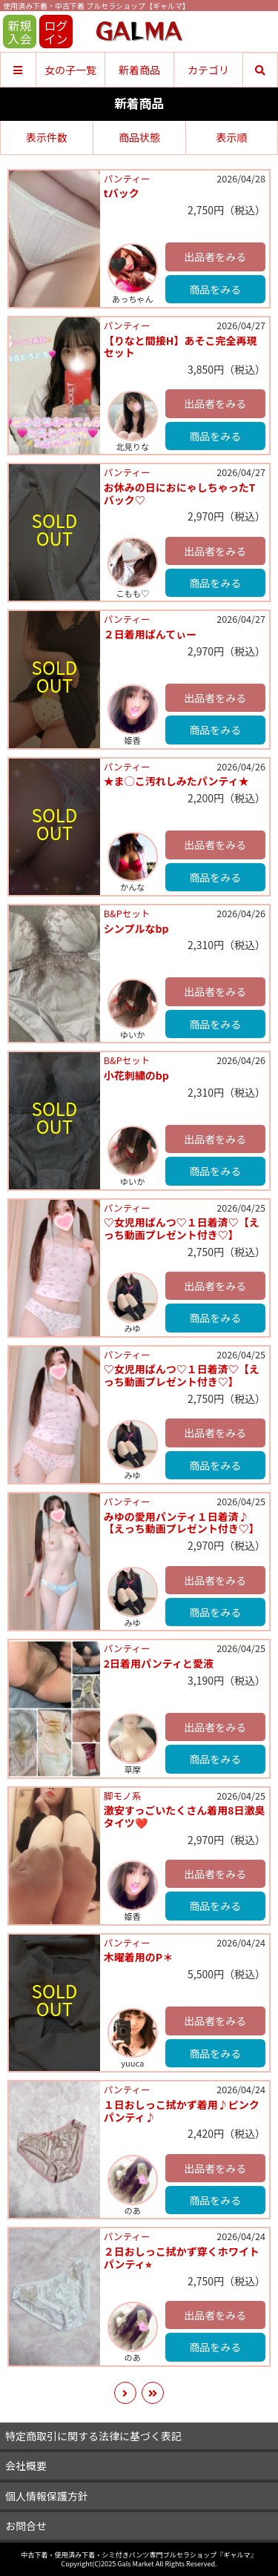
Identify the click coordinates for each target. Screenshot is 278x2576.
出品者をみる (215, 256)
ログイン (55, 31)
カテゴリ (208, 69)
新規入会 (19, 31)
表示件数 (46, 137)
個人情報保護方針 (46, 2496)
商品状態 (139, 137)
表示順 (231, 137)
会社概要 (26, 2465)
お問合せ (26, 2525)
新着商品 (139, 69)
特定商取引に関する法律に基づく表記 (93, 2435)
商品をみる (215, 289)
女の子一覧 (70, 69)
